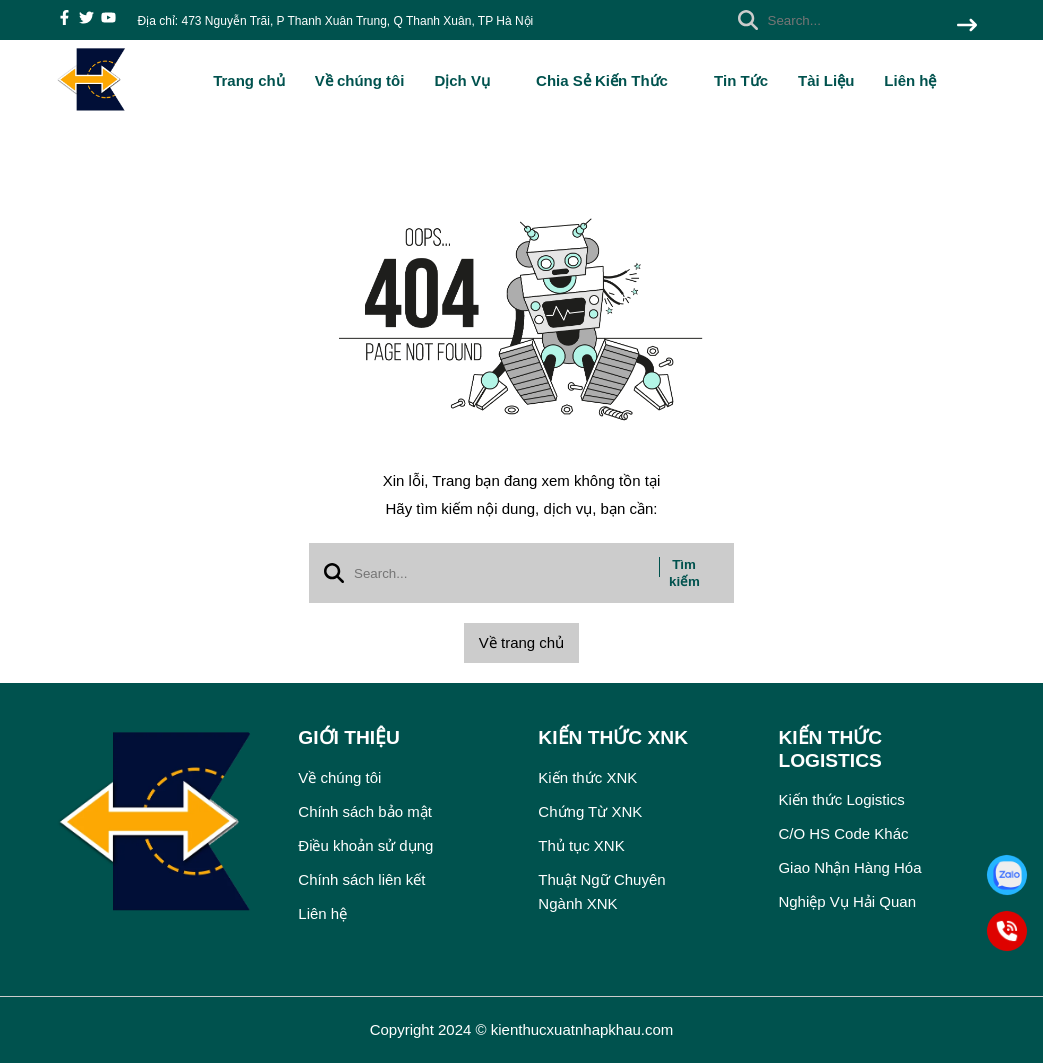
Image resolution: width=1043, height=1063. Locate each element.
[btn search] (967, 26)
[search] (852, 20)
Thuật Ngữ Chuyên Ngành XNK (601, 891)
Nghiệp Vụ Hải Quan (847, 901)
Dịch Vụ (470, 80)
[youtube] (108, 19)
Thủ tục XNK (581, 845)
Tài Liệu (826, 80)
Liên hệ (910, 80)
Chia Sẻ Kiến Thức (610, 80)
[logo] (92, 109)
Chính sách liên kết (361, 879)
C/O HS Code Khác (843, 833)
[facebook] (64, 19)
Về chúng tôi (360, 80)
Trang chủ (249, 80)
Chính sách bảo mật (365, 811)
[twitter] (86, 19)
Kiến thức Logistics (841, 799)
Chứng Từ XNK (590, 811)
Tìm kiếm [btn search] (684, 573)
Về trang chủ (521, 642)
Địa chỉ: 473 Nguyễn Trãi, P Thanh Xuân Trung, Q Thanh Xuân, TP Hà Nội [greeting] (336, 21)
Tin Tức (741, 80)
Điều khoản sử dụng (365, 845)
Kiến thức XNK (587, 777)
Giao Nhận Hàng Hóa (849, 867)
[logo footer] (165, 824)
